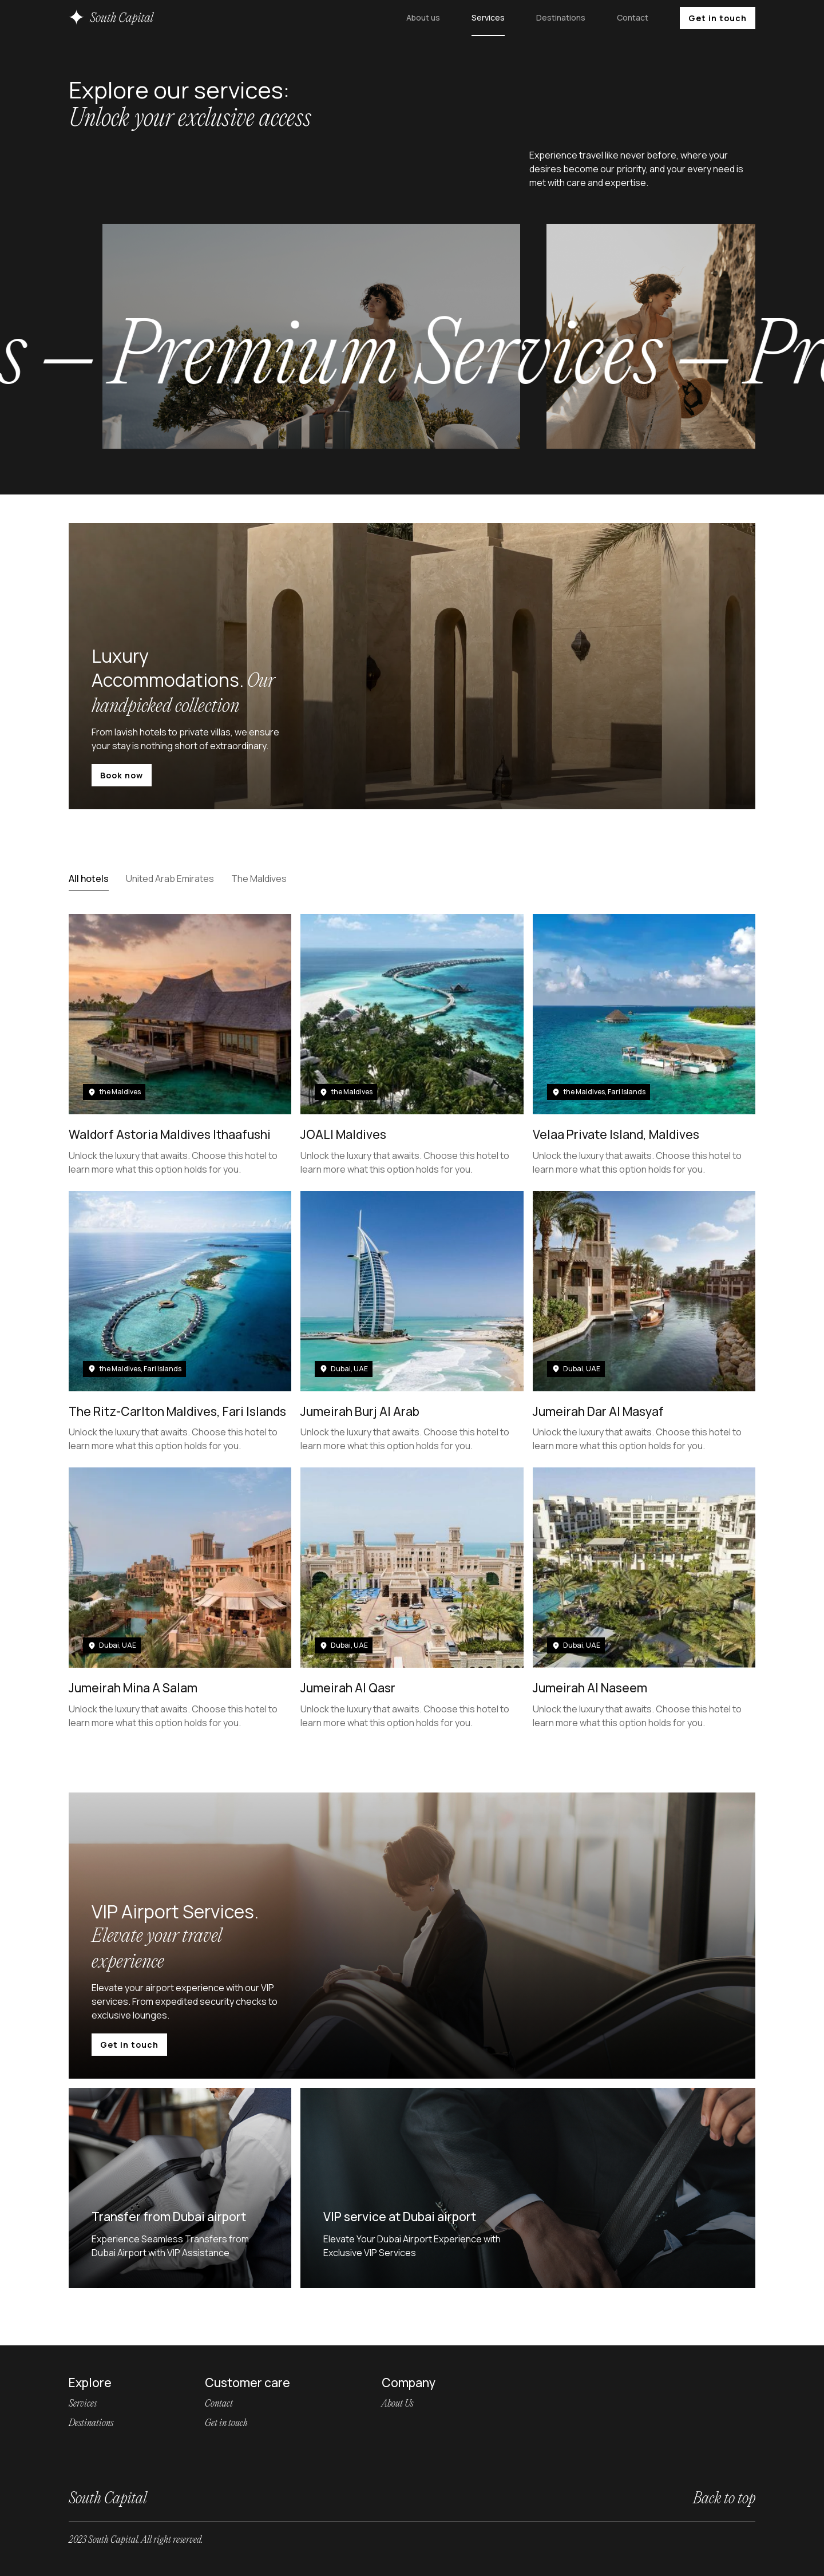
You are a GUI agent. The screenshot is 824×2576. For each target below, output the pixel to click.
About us (423, 17)
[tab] (89, 878)
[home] (111, 17)
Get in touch (717, 18)
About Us (397, 2404)
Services (488, 17)
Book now (121, 775)
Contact (632, 17)
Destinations (560, 17)
